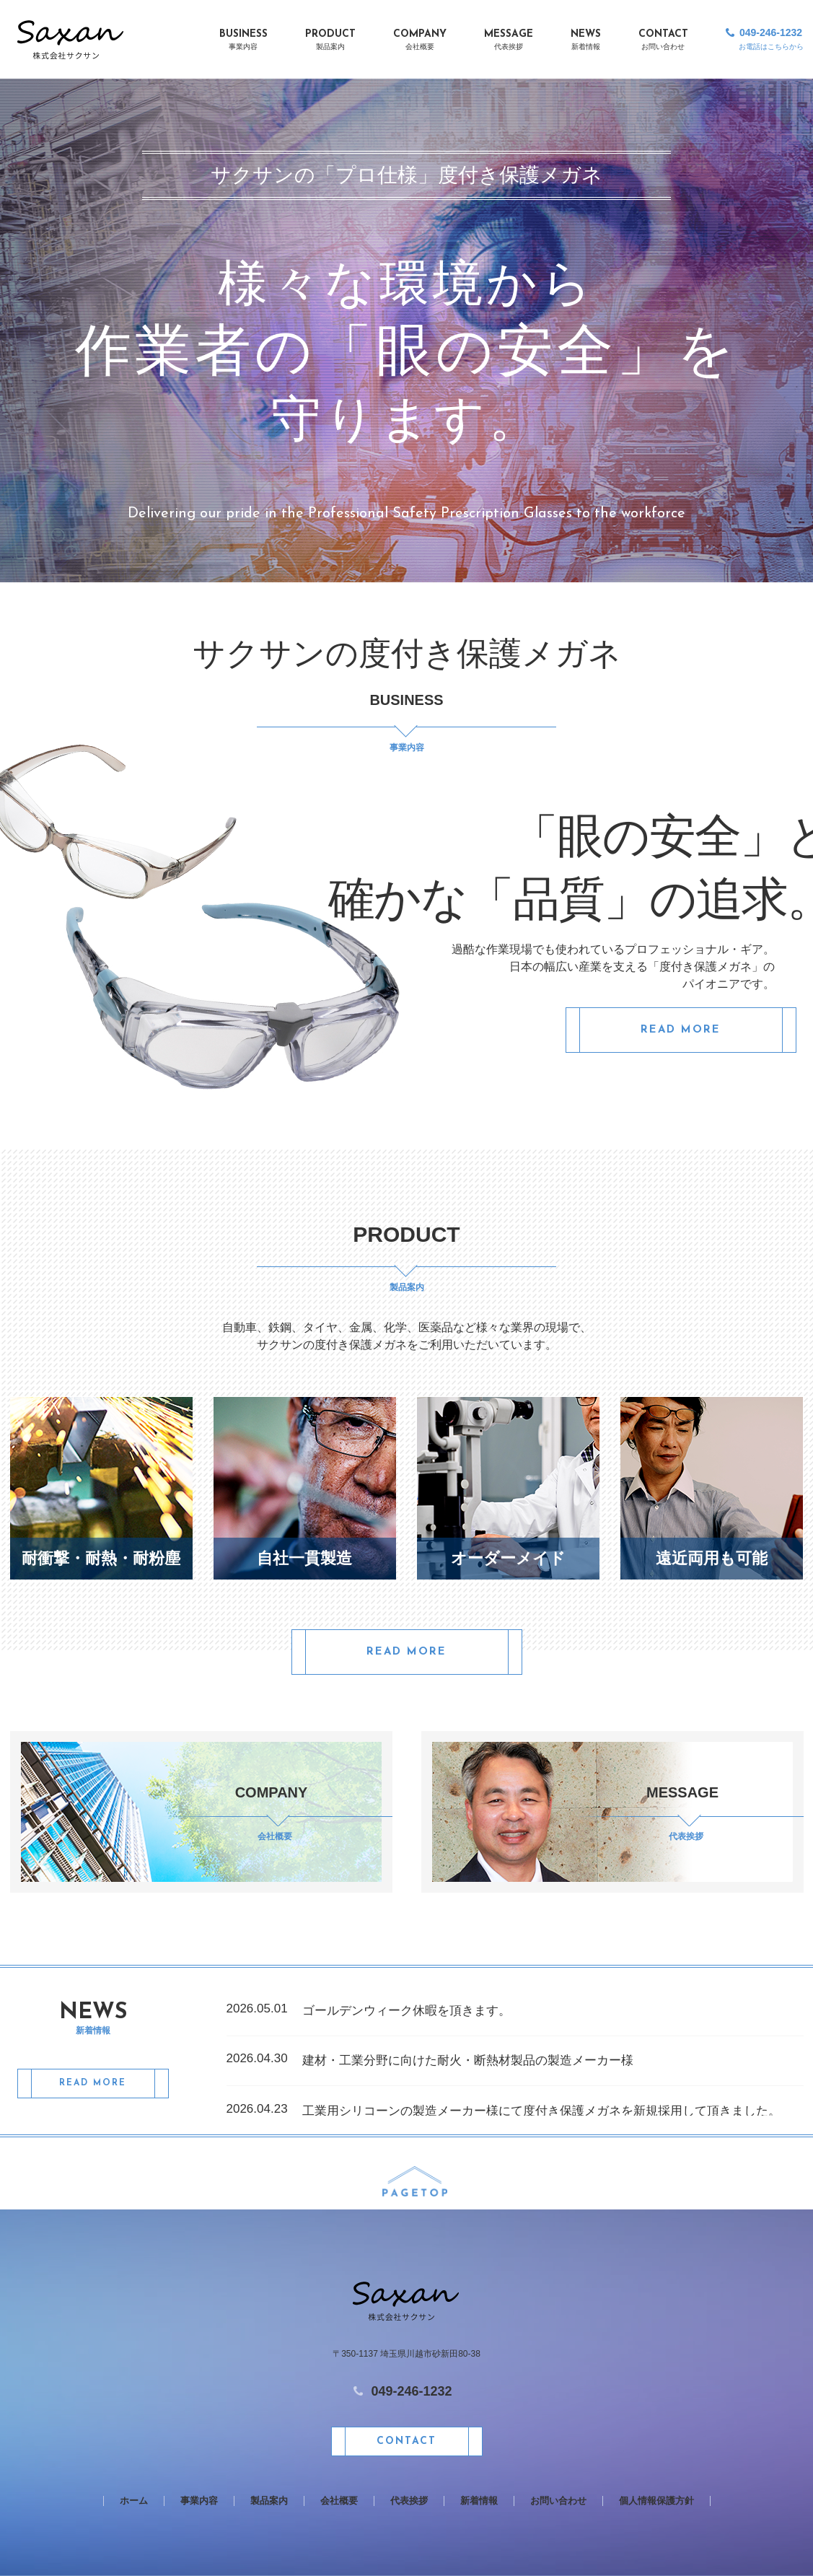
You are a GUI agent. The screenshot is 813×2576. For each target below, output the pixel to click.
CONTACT (663, 41)
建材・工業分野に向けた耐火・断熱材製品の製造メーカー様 (467, 2060)
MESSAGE (508, 41)
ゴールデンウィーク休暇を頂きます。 (406, 2011)
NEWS (586, 41)
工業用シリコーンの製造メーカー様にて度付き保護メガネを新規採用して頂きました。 (541, 2111)
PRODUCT (330, 41)
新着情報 (479, 2501)
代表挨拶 (409, 2501)
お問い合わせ (558, 2501)
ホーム (134, 2501)
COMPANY (420, 41)
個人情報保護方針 (656, 2501)
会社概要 (339, 2501)
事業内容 (199, 2501)
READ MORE (681, 1030)
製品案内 (269, 2501)
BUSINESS (243, 41)
